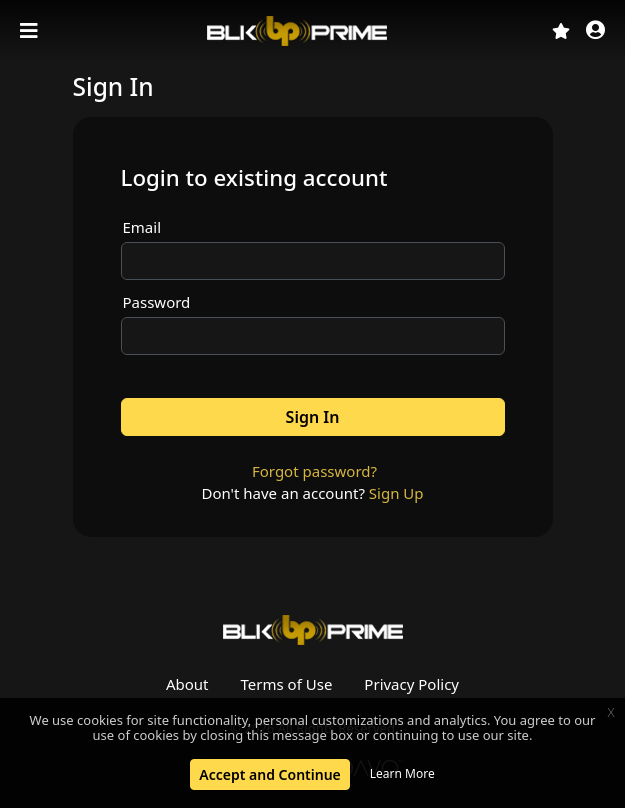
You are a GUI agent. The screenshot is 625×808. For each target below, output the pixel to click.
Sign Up (396, 493)
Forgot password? (314, 471)
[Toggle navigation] (31, 31)
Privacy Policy (411, 684)
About (187, 684)
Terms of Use (287, 684)
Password (157, 302)
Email (142, 227)
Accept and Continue (269, 774)
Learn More (402, 773)
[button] (595, 31)
